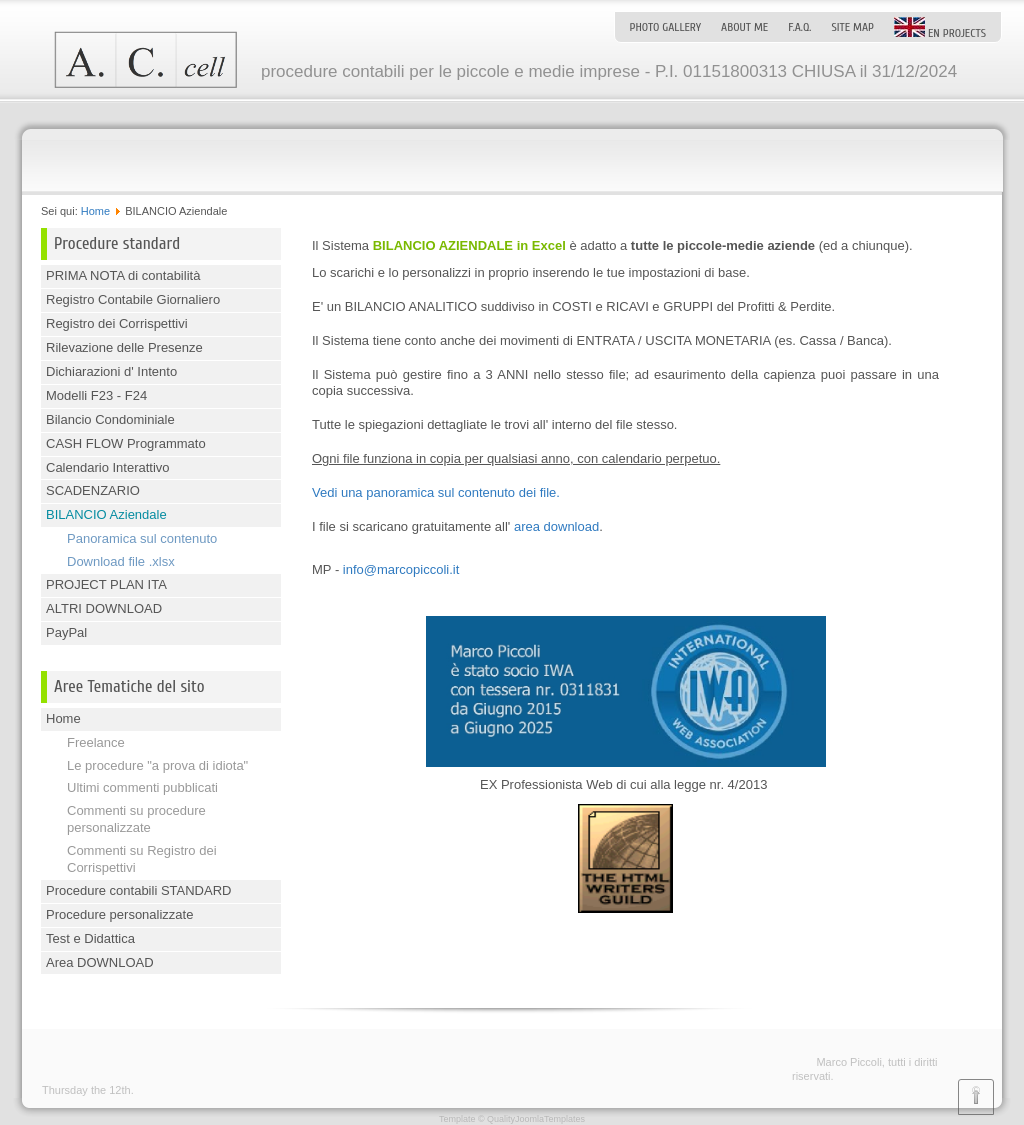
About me (744, 27)
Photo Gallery (665, 27)
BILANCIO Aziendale (106, 514)
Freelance (96, 742)
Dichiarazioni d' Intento (111, 371)
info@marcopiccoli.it (401, 569)
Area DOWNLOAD (100, 962)
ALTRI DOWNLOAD (104, 608)
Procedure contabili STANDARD (138, 890)
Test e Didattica (90, 938)
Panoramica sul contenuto (142, 538)
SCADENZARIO (93, 490)
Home (95, 211)
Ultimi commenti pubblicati (142, 787)
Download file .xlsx (121, 561)
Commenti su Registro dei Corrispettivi (142, 859)
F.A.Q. (799, 27)
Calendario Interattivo (108, 467)
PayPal (66, 632)
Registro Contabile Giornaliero (133, 299)
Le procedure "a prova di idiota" (157, 765)
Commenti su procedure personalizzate (136, 819)
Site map (852, 27)
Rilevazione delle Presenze (124, 347)
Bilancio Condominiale (110, 419)
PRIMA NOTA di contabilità (123, 275)
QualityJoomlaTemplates (536, 1119)
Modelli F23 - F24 (96, 395)
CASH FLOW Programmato (126, 443)
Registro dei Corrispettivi (117, 323)
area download (556, 526)
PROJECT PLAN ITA (106, 584)
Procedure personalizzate (119, 914)
